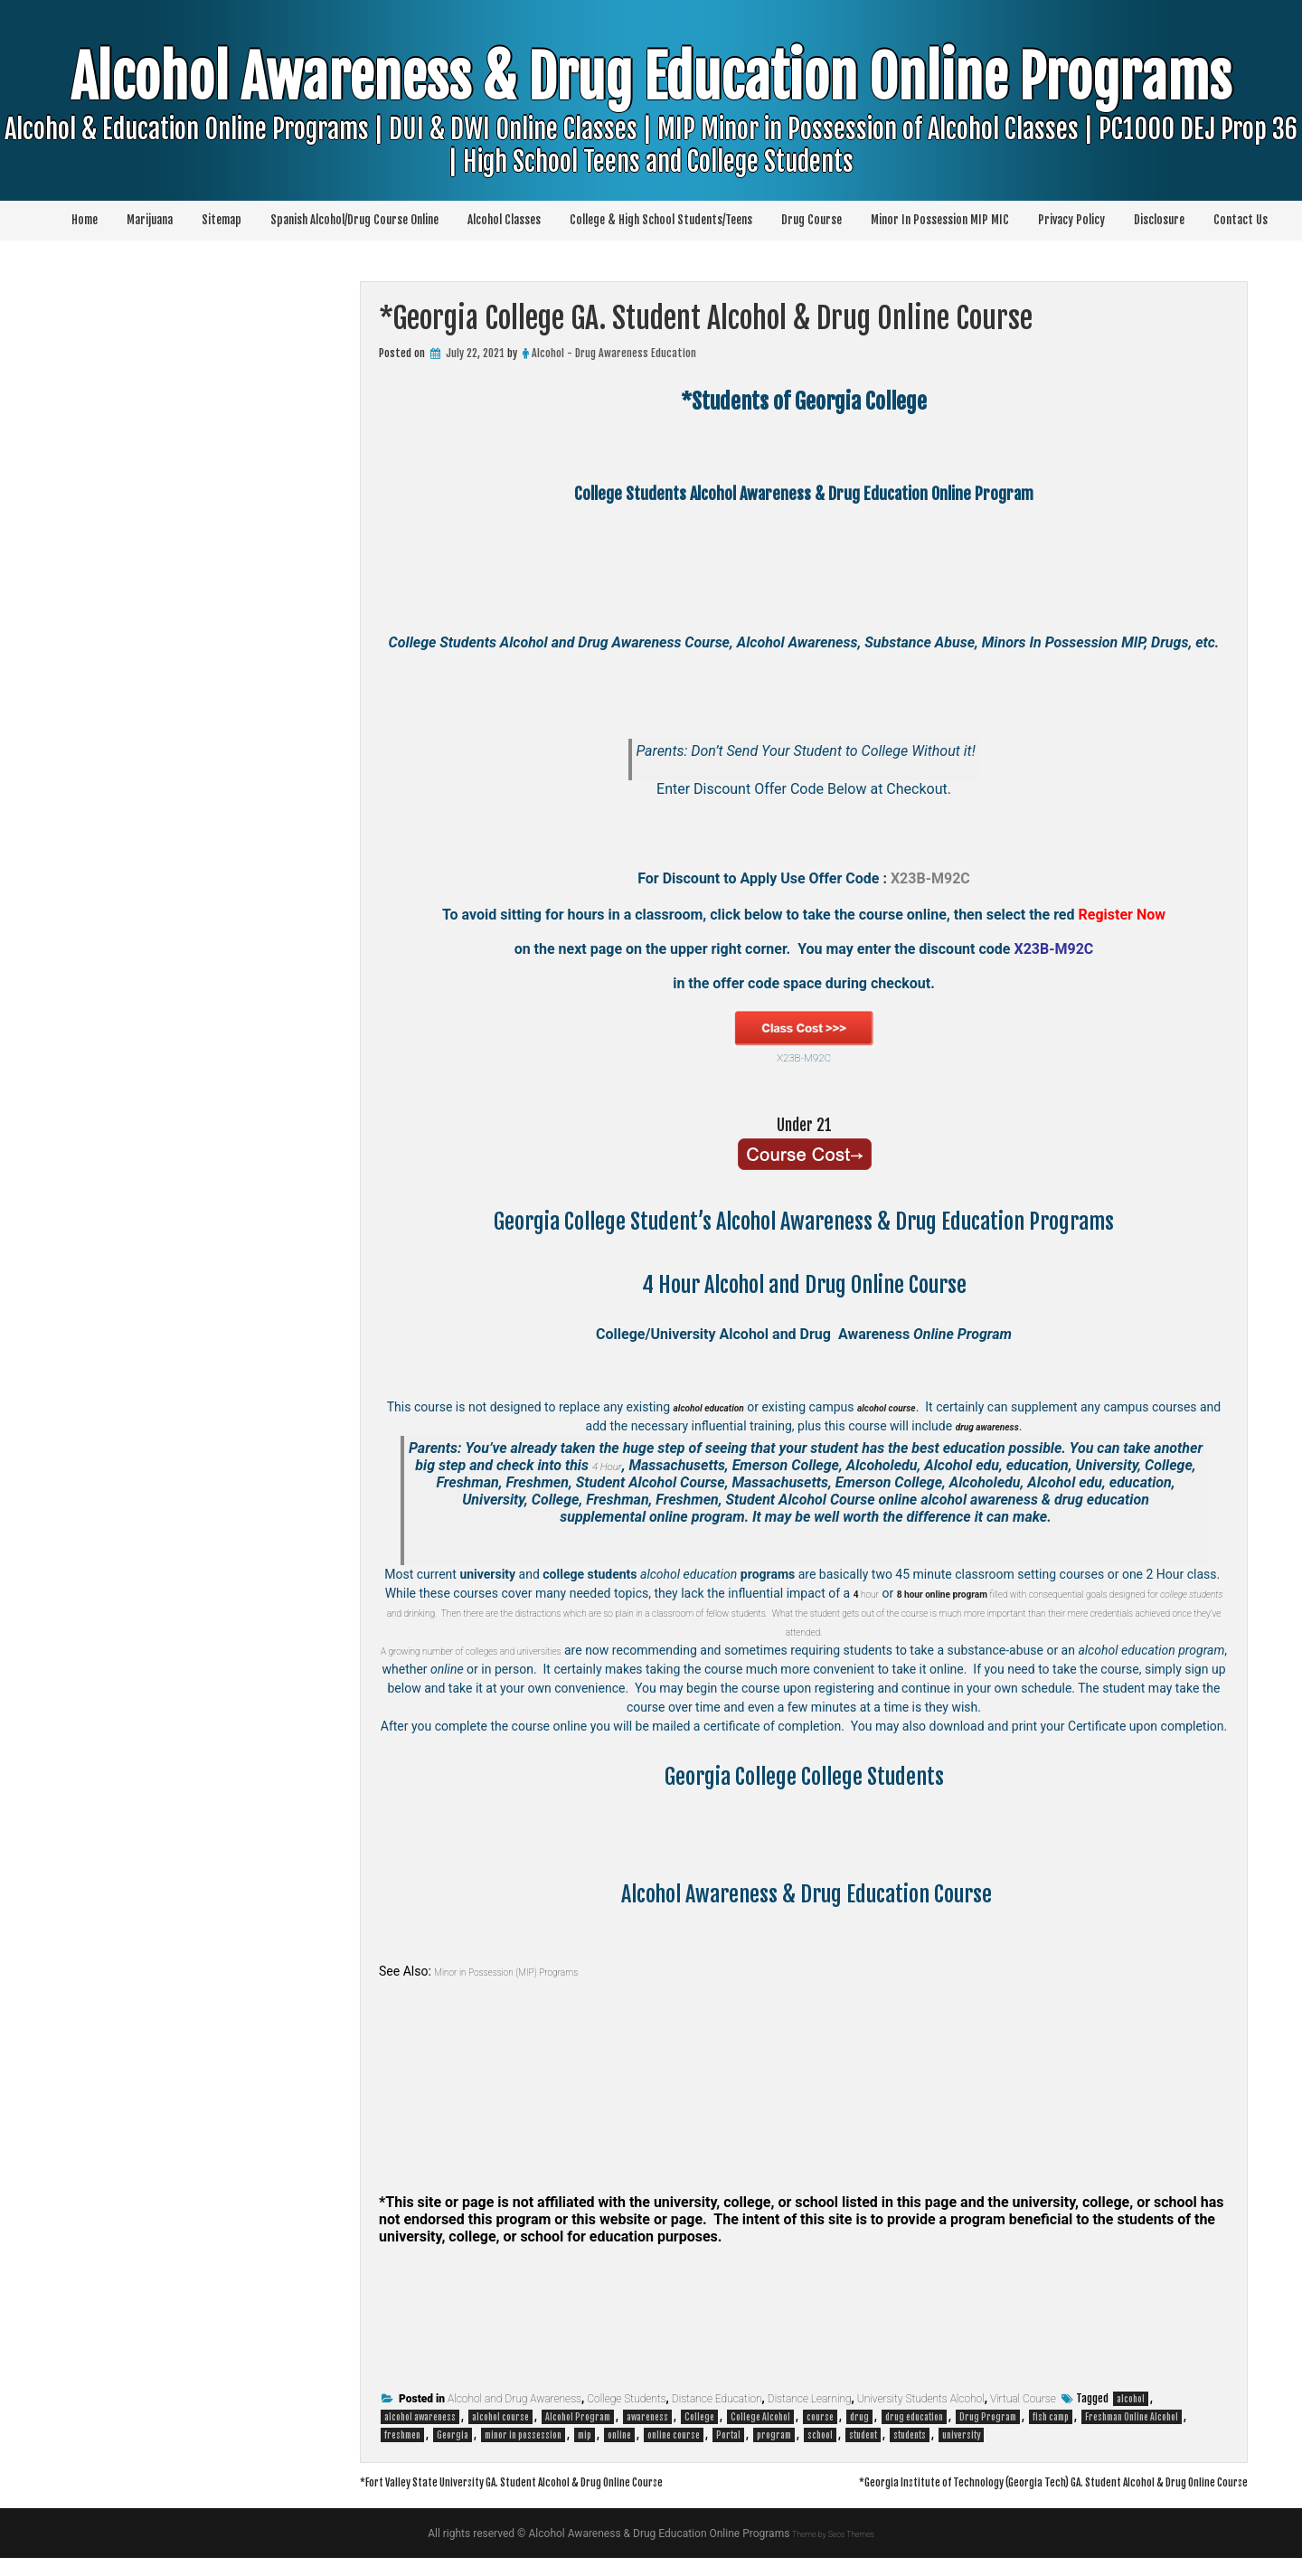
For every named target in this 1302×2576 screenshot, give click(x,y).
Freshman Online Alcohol (1131, 2416)
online (619, 2435)
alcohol (1131, 2398)
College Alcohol (760, 2416)
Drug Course (811, 219)
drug (859, 2416)
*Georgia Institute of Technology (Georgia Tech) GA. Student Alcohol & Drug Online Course (985, 2499)
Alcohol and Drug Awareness (514, 2398)
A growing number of (459, 1650)
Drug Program (987, 2416)
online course (673, 2435)
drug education (914, 2416)
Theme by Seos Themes (833, 2551)
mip (584, 2435)
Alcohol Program (577, 2416)
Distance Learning (810, 2398)
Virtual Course (1023, 2398)
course (820, 2416)
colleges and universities (584, 1650)
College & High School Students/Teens (661, 219)
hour (883, 1593)
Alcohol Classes (504, 219)
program (774, 2435)
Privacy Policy (1071, 219)
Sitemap (221, 219)
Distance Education (717, 2398)
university (961, 2435)
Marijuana (150, 219)
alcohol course (500, 2416)
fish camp (1051, 2416)
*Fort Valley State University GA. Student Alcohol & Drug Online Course (567, 2481)
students (909, 2435)
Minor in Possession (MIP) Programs (533, 1971)
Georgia (452, 2435)
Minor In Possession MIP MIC (940, 219)
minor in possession (523, 2435)
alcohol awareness (420, 2416)
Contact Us (1240, 219)
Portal (728, 2435)
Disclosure (1159, 219)
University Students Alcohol (921, 2398)
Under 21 (804, 1123)
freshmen (402, 2435)
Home (84, 219)
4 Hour (607, 1465)
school (820, 2435)
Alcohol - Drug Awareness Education (614, 353)
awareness (647, 2416)
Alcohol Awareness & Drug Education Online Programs (651, 140)
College (699, 2416)
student (863, 2435)
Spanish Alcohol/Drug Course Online (354, 219)
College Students (626, 2398)
